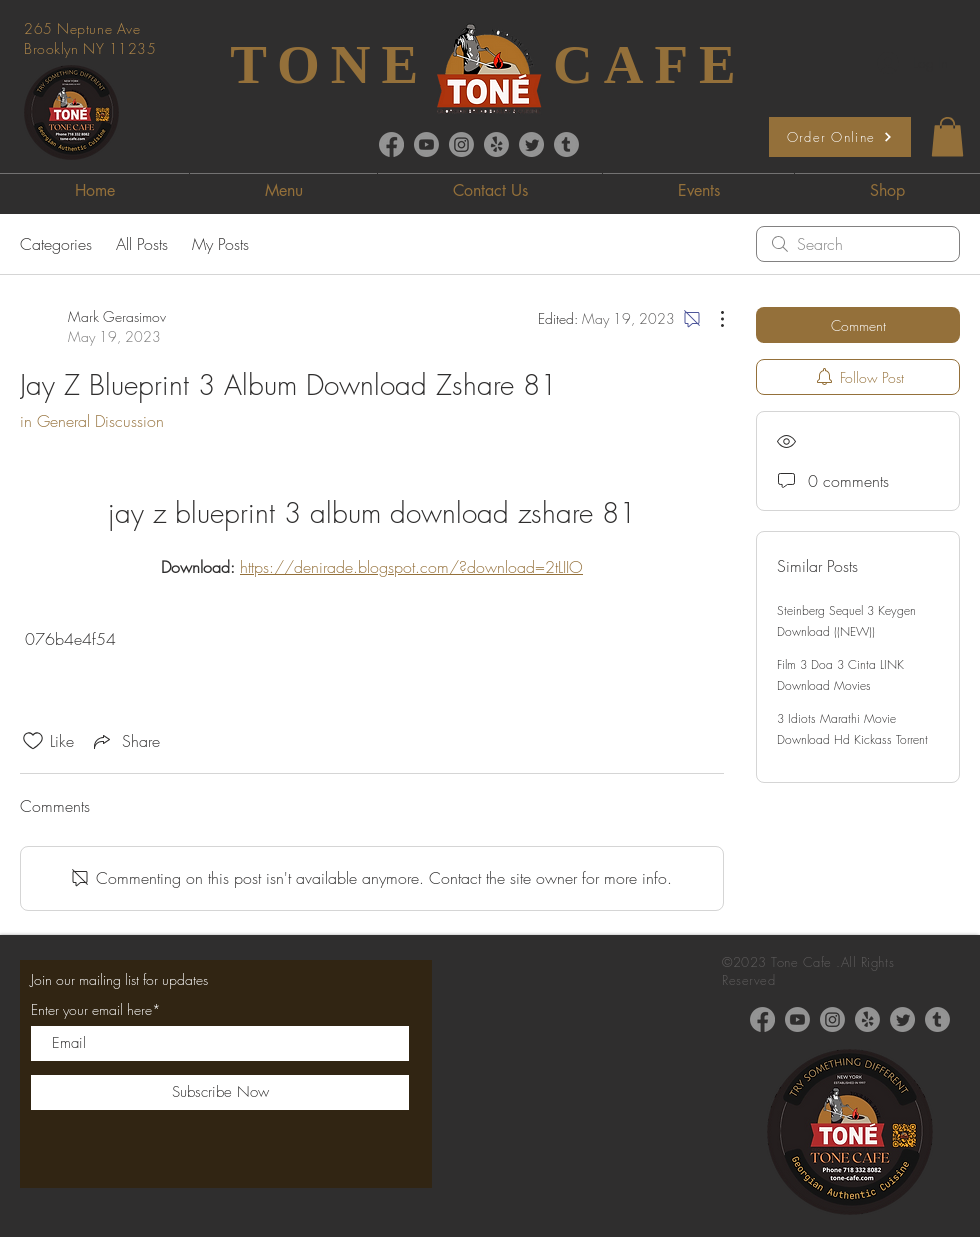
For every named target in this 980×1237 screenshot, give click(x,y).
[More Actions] (712, 319)
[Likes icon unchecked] (33, 741)
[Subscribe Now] (220, 1092)
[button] (947, 136)
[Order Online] (840, 137)
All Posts (142, 244)
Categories (56, 244)
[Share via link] (125, 741)
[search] (858, 244)
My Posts (220, 244)
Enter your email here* (96, 1010)
